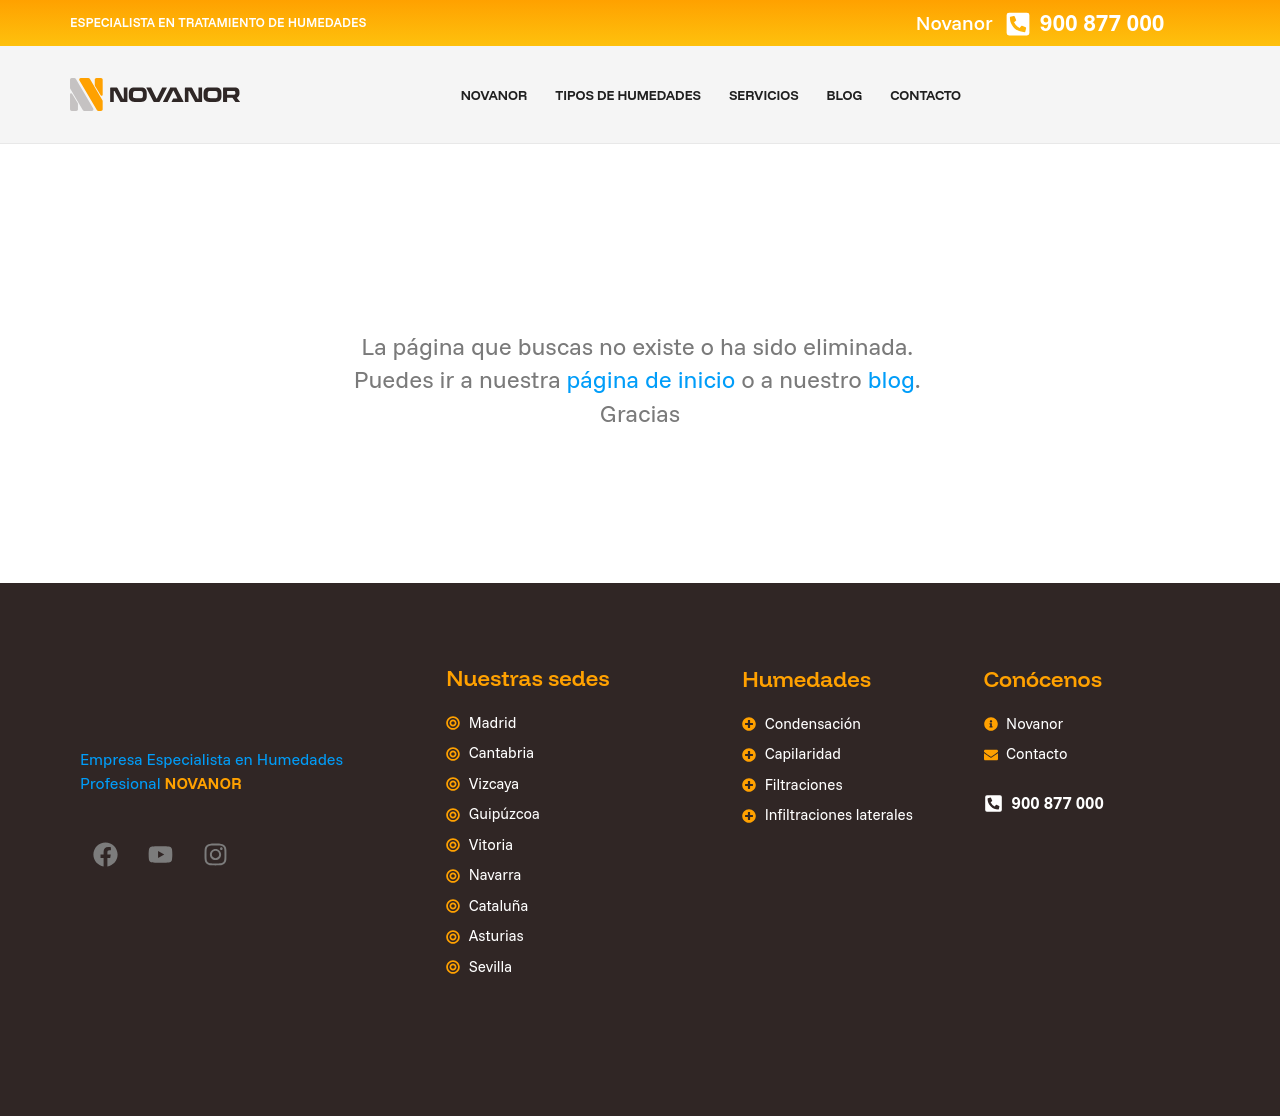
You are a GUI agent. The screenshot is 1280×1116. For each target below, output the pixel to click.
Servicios (764, 95)
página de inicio (651, 379)
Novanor (494, 95)
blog (891, 379)
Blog (845, 95)
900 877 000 (1102, 22)
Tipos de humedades (628, 95)
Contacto (925, 95)
